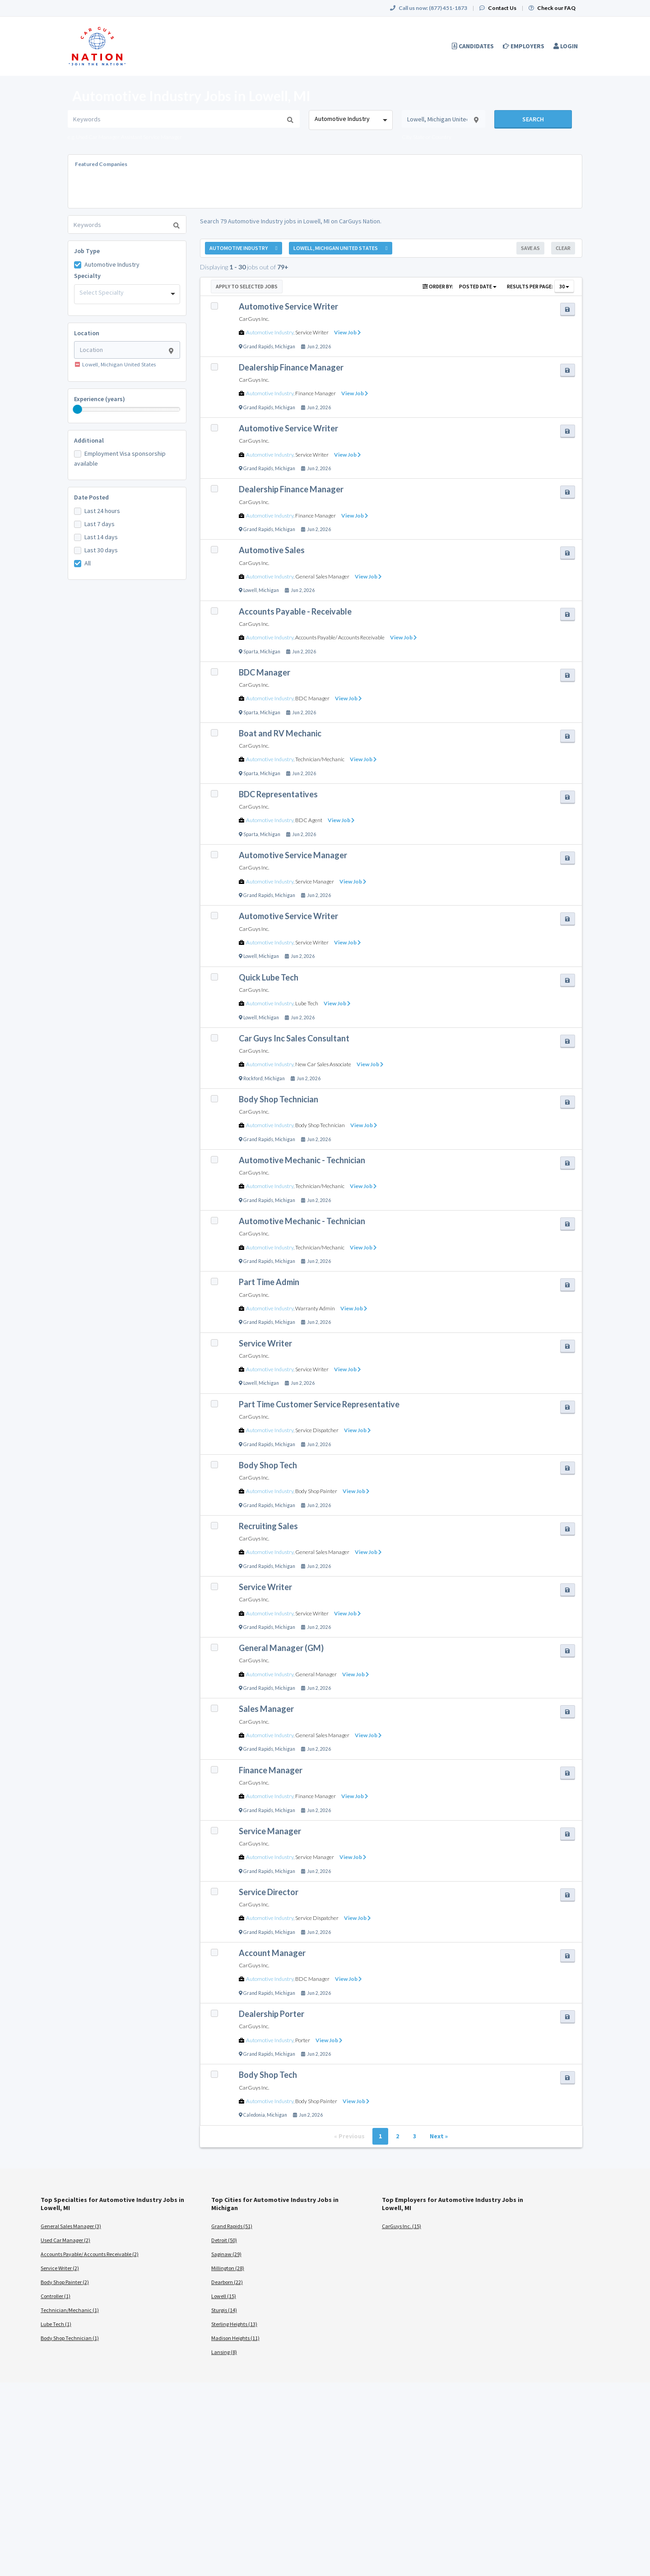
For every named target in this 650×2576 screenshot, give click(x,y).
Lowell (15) (223, 2296)
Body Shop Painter (316, 1491)
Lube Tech (306, 1003)
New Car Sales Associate (323, 1064)
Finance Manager (315, 393)
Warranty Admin (315, 1308)
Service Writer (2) (60, 2268)
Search (533, 119)
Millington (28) (227, 2268)
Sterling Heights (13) (234, 2324)
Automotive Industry (111, 264)
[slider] (77, 409)
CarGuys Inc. (254, 318)
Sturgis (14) (224, 2310)
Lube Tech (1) (56, 2324)
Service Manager (314, 881)
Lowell (250, 590)
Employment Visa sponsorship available (120, 458)
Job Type (87, 251)
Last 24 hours (102, 511)
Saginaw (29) (226, 2254)
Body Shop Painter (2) (65, 2282)
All (87, 563)
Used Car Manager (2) (65, 2240)
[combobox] (350, 120)
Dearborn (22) (227, 2282)
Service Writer (312, 332)
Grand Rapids (258, 346)
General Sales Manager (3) (71, 2226)
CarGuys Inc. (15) (401, 2226)
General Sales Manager (322, 576)
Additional (89, 440)
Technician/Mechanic (319, 759)
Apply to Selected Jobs (247, 286)
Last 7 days (99, 524)
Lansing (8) (224, 2352)
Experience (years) (99, 399)
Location (86, 333)
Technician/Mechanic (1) (70, 2310)
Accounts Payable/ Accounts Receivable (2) (90, 2254)
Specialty (87, 276)
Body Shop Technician (320, 1125)
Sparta (250, 651)
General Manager (316, 1674)
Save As (530, 248)
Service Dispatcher (317, 1430)
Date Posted (91, 497)
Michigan (285, 346)
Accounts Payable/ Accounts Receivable (340, 637)
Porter (302, 2040)
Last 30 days (101, 550)
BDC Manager (312, 698)
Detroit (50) (224, 2240)
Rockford (253, 1078)
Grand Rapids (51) (231, 2226)
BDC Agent (308, 820)
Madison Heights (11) (235, 2338)
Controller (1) (55, 2296)
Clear (563, 248)
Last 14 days (101, 537)
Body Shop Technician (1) (70, 2338)
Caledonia (254, 2115)
